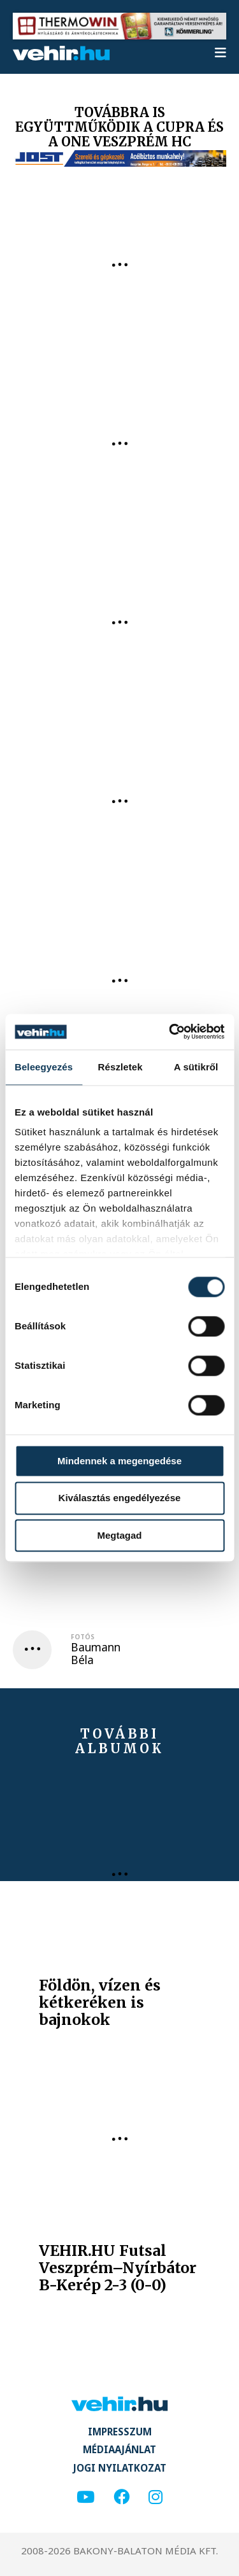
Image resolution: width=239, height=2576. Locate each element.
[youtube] (85, 2497)
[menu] (220, 53)
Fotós (82, 1636)
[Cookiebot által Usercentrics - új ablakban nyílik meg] (170, 1031)
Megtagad (119, 1535)
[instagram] (155, 2497)
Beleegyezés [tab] (44, 1066)
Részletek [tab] (120, 1066)
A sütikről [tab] (196, 1066)
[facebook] (121, 2497)
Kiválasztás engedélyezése (120, 1498)
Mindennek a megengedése (119, 1460)
